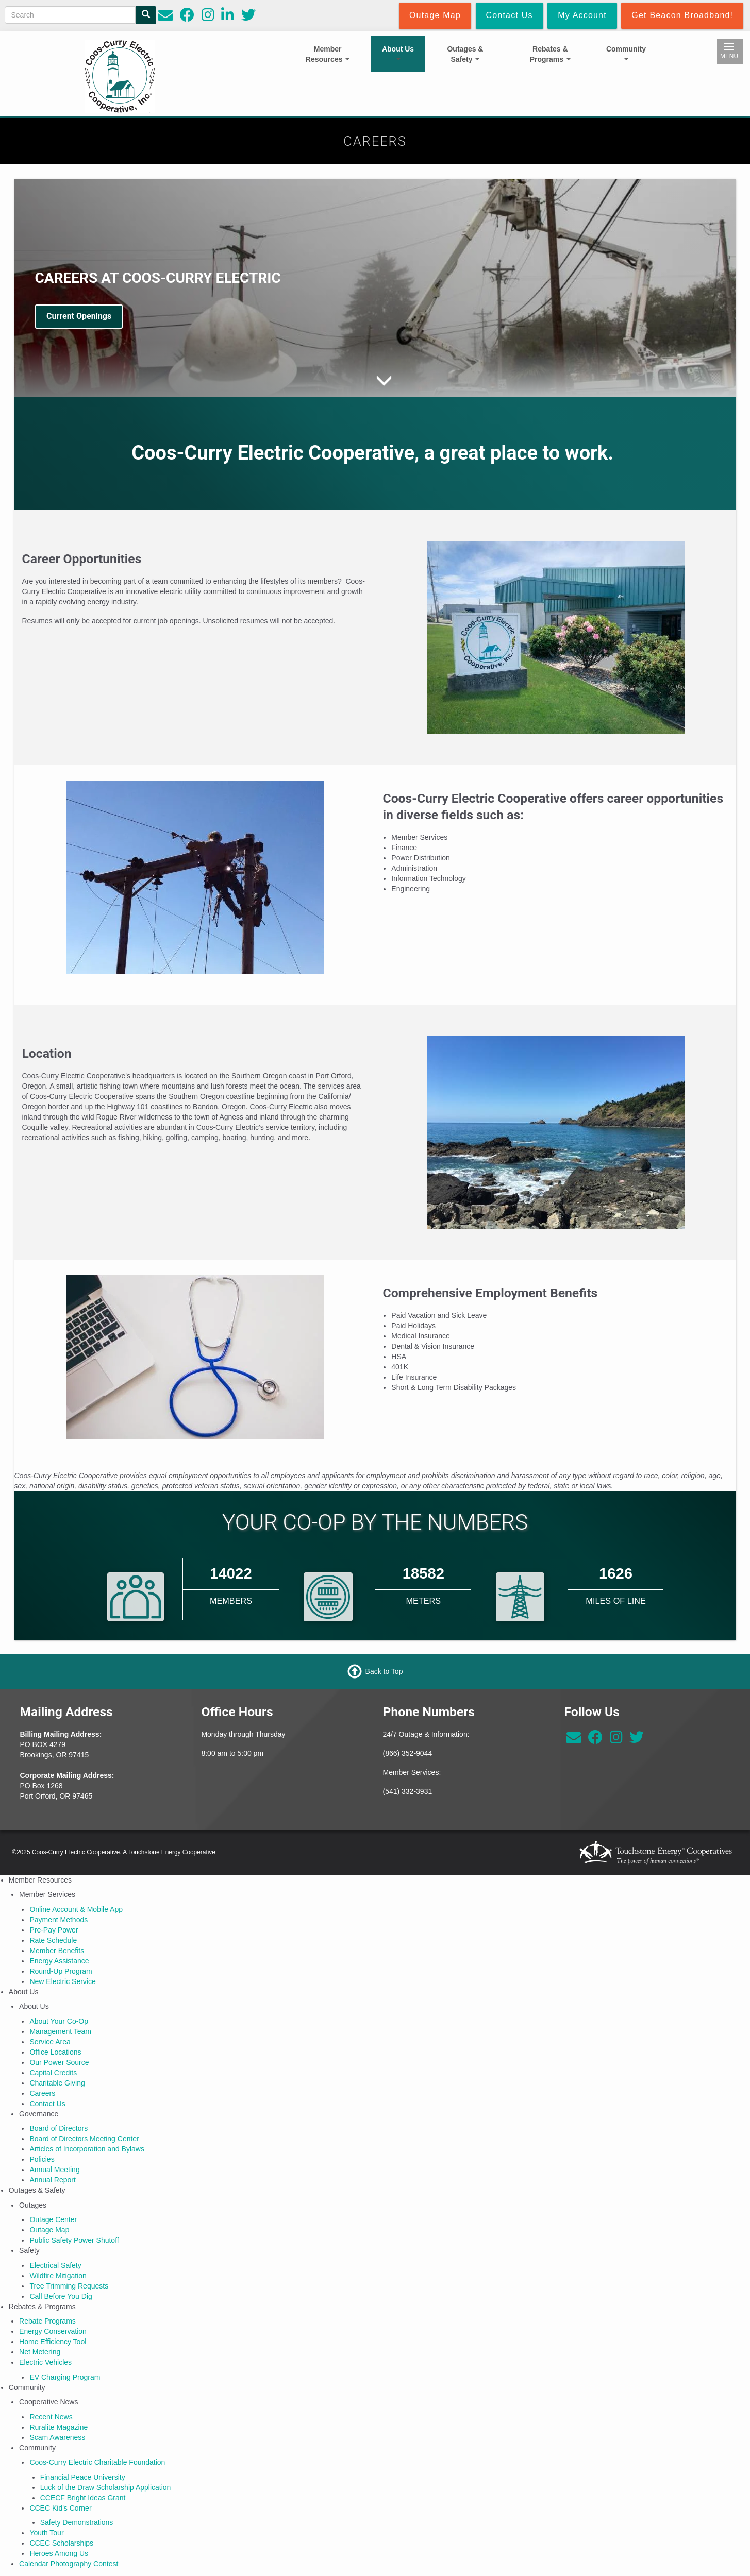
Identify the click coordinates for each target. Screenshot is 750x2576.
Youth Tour (46, 2533)
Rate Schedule (53, 1940)
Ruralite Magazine (58, 2427)
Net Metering (39, 2352)
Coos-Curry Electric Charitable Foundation (97, 2462)
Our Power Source (59, 2062)
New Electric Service (62, 1981)
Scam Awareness (57, 2437)
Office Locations (55, 2052)
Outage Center (53, 2219)
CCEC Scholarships (61, 2543)
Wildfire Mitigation (57, 2276)
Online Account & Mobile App (76, 1909)
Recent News (50, 2417)
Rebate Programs (47, 2321)
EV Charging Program (64, 2377)
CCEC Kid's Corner (60, 2508)
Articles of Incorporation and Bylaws (86, 2149)
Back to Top (384, 1671)
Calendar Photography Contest (68, 2564)
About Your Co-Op (58, 2021)
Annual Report (52, 2180)
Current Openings (78, 316)
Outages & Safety (465, 54)
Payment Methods (58, 1920)
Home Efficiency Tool (52, 2341)
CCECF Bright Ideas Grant (83, 2498)
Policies (41, 2159)
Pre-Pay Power (53, 1930)
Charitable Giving (57, 2083)
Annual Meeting (54, 2169)
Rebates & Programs (550, 54)
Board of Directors (58, 2128)
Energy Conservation (53, 2331)
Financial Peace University (82, 2477)
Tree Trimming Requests (68, 2286)
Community (626, 52)
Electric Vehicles (45, 2362)
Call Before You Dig (60, 2296)
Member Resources (327, 54)
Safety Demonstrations (76, 2522)
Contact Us (47, 2103)
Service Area (49, 2042)
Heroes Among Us (58, 2553)
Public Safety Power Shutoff (74, 2240)
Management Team (60, 2031)
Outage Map (49, 2230)
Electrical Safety (55, 2265)
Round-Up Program (60, 1971)
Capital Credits (53, 2073)
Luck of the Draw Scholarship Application (105, 2487)
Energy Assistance (59, 1961)
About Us (398, 52)
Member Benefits (56, 1950)
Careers (42, 2093)
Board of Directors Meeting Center (84, 2138)
